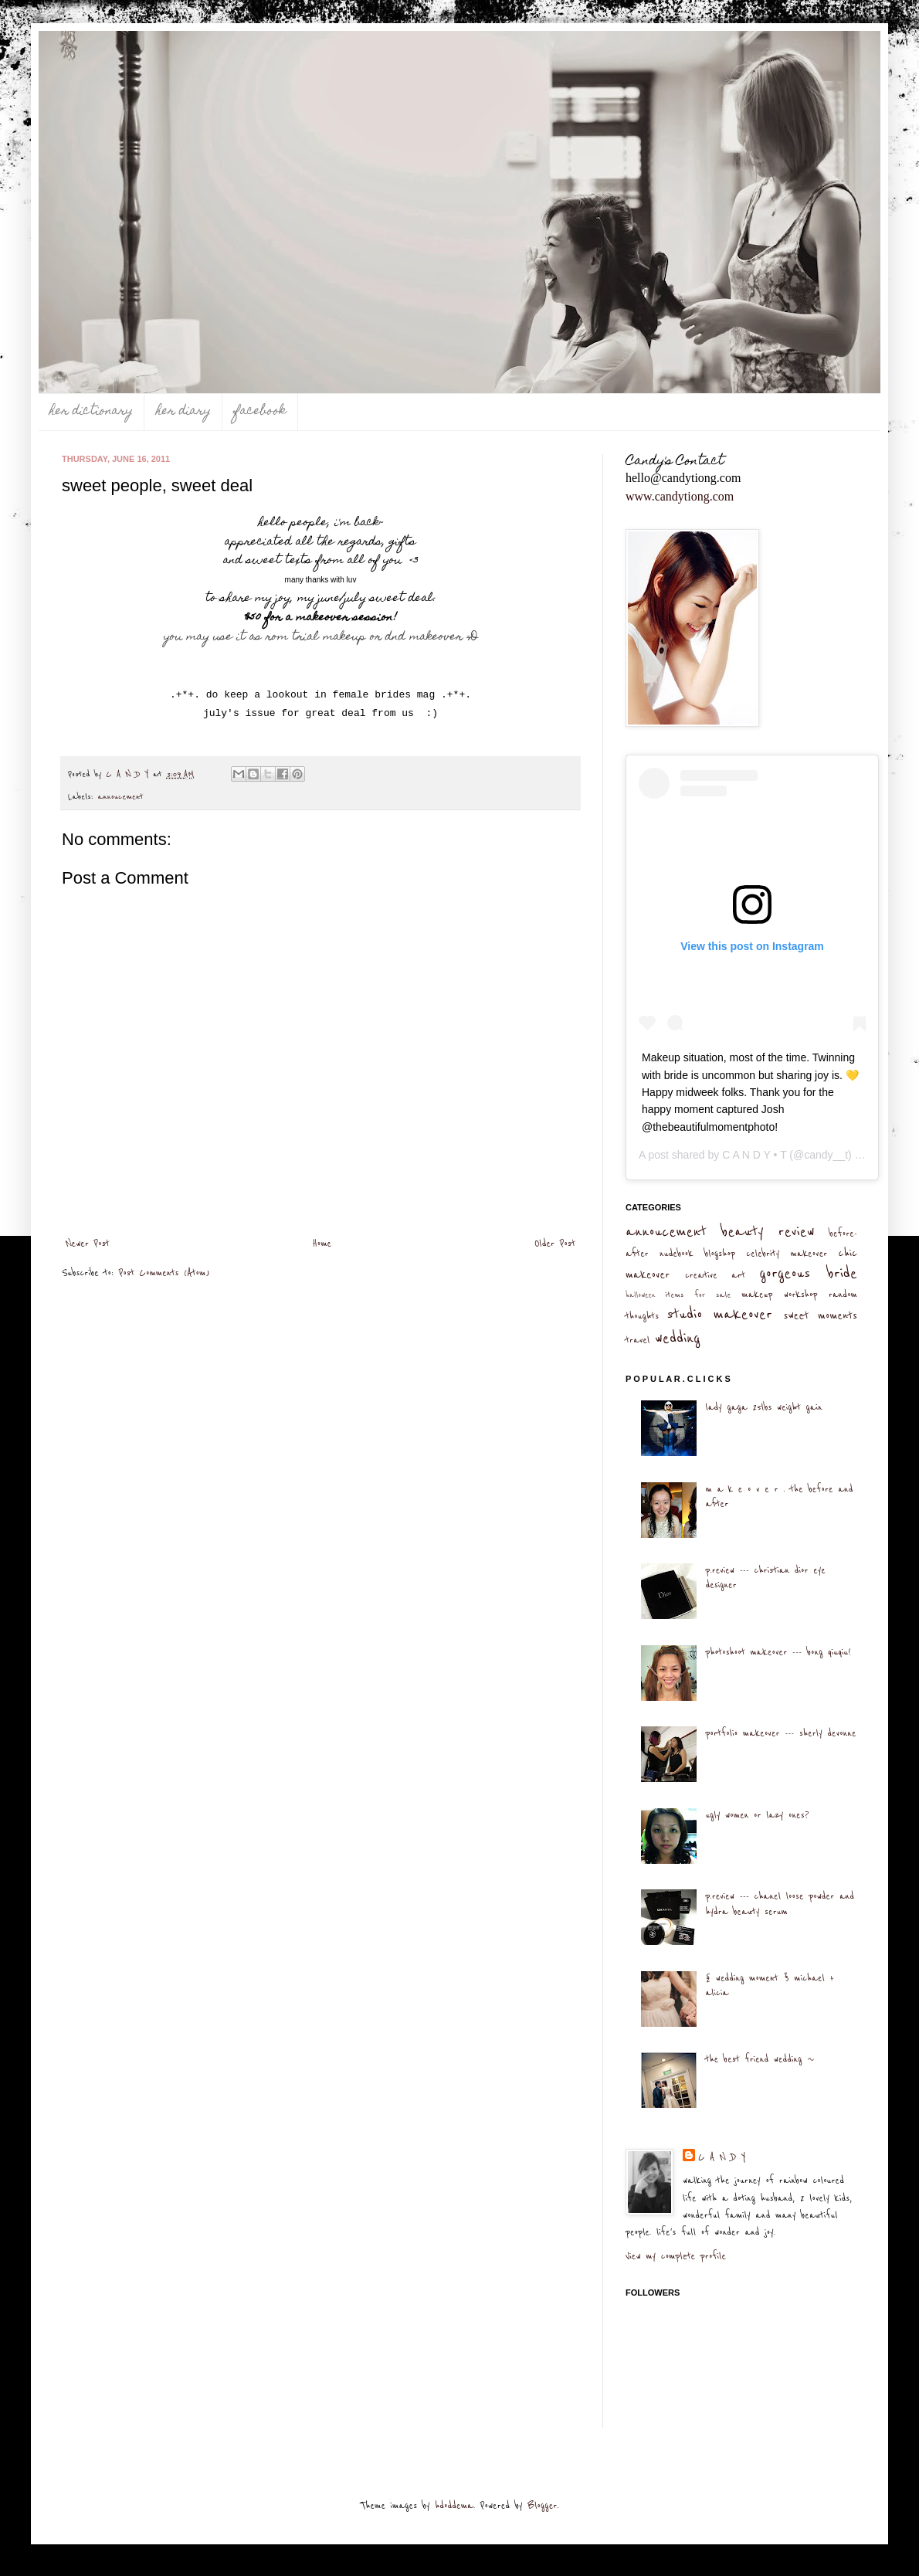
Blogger (542, 2506)
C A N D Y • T (754, 1155)
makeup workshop (779, 1294)
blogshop (719, 1253)
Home (322, 1243)
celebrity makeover (786, 1253)
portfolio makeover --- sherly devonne (780, 1733)
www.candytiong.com (680, 496)
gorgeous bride (808, 1273)
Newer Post (88, 1243)
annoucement (121, 797)
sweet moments (820, 1315)
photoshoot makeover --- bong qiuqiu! (778, 1652)
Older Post (554, 1243)
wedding (677, 1338)
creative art (715, 1275)
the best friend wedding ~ (759, 2059)
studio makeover (719, 1314)
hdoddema (454, 2506)
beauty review (768, 1231)
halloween (641, 1295)
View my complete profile (676, 2256)
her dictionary (91, 411)
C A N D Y (721, 2157)
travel (637, 1340)
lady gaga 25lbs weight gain (763, 1407)
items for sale (698, 1295)
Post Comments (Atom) (164, 1273)
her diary (183, 411)
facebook (260, 411)
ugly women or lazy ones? (757, 1815)
